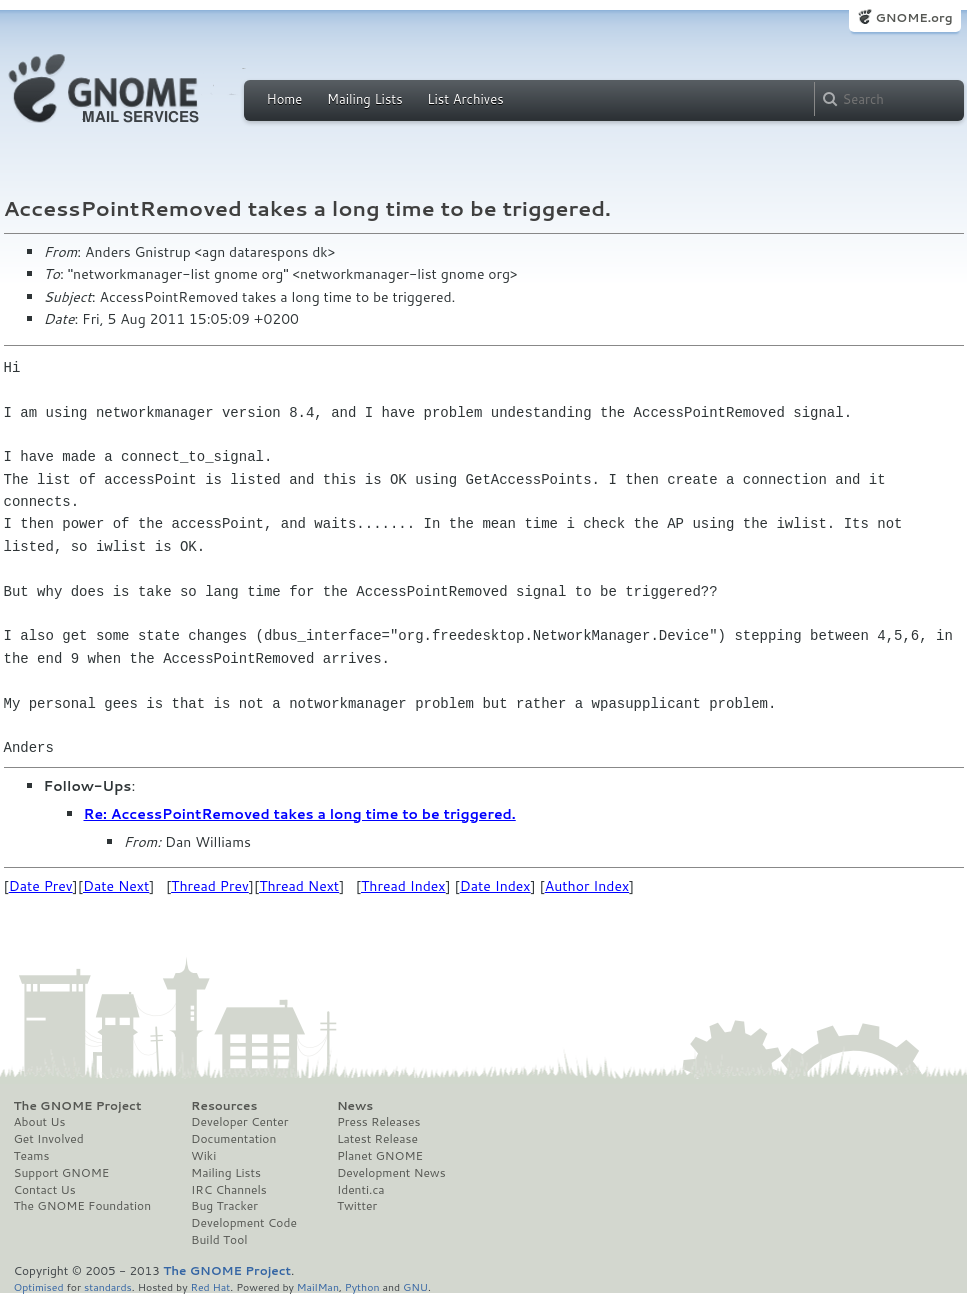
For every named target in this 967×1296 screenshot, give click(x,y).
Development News (391, 1173)
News (355, 1106)
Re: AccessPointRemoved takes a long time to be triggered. (300, 814)
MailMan (318, 1286)
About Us (40, 1122)
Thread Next (299, 886)
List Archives (465, 99)
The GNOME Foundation (83, 1206)
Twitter (357, 1206)
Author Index (587, 886)
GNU (415, 1286)
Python (362, 1286)
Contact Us (45, 1190)
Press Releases (378, 1122)
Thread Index (403, 886)
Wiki (203, 1156)
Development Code (244, 1223)
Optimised (39, 1286)
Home (285, 99)
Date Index (495, 886)
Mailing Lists (365, 99)
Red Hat (210, 1286)
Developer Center (239, 1122)
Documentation (233, 1139)
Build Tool (219, 1240)
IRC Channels (229, 1190)
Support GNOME (62, 1173)
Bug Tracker (224, 1206)
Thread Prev (210, 886)
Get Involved (49, 1139)
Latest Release (377, 1139)
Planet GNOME (380, 1156)
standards (108, 1286)
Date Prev (41, 886)
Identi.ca (361, 1190)
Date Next (116, 886)
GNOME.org (913, 17)
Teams (32, 1156)
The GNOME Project (78, 1106)
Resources (224, 1106)
